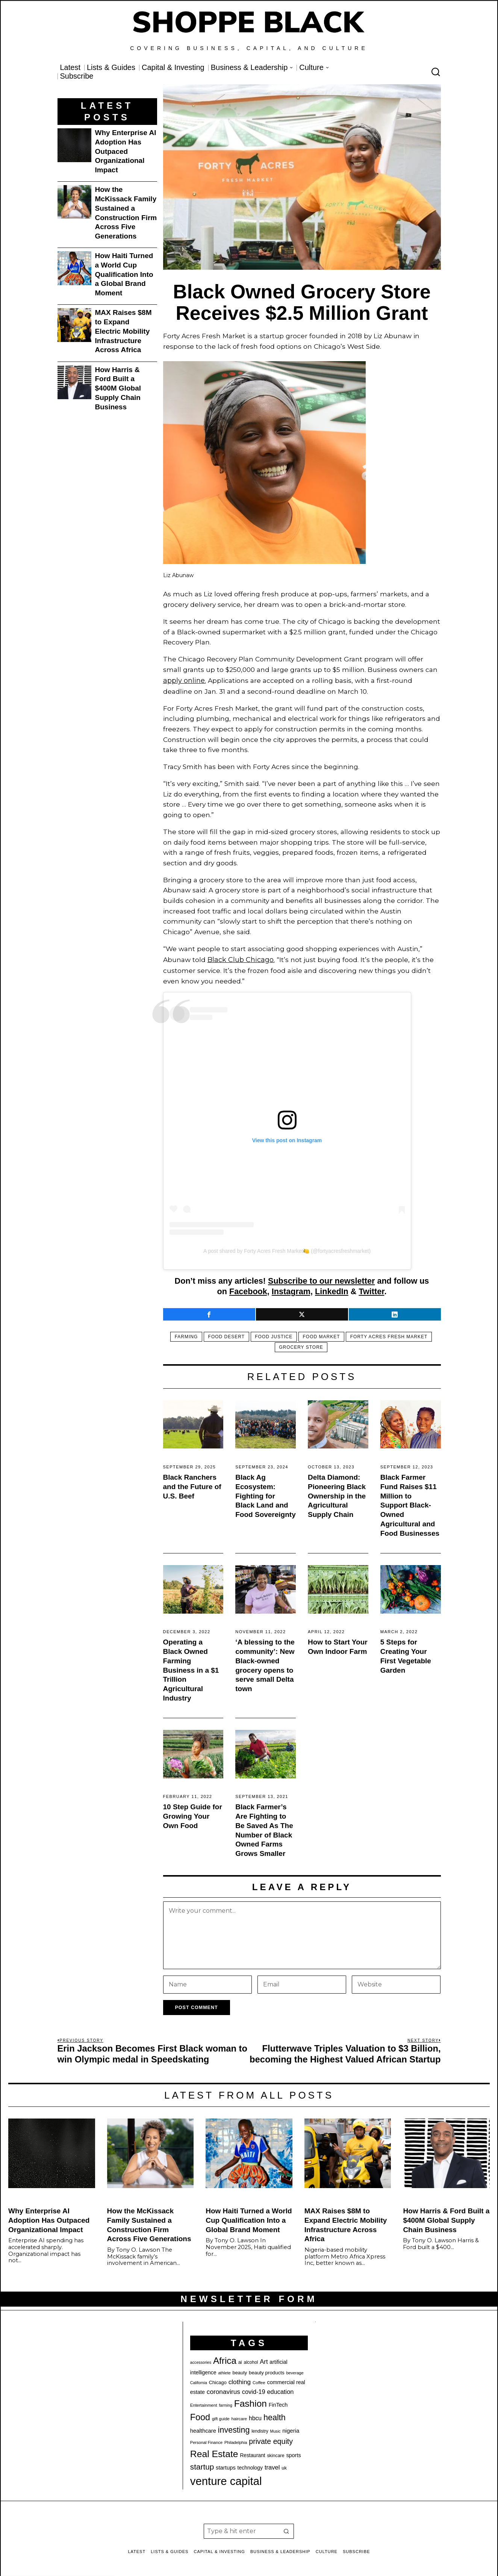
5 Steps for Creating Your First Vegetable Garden (405, 1654)
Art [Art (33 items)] (264, 2359)
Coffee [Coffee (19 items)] (259, 2380)
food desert (224, 1334)
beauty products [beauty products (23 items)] (267, 2371)
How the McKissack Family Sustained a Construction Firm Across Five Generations (126, 212)
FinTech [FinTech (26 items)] (278, 2403)
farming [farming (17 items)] (225, 2403)
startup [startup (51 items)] (202, 2464)
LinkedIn (331, 1289)
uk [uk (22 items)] (284, 2466)
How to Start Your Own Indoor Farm (338, 1645)
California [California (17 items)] (198, 2380)
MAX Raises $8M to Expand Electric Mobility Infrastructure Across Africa (123, 331)
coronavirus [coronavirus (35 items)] (223, 2389)
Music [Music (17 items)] (275, 2429)
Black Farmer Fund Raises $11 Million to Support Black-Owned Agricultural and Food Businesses (409, 1503)
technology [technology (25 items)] (250, 2466)
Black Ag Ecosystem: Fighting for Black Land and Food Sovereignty (265, 1494)
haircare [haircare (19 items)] (239, 2416)
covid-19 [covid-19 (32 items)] (253, 2389)
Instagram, (292, 1289)
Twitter (371, 1289)
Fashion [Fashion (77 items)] (250, 2401)
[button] (286, 2528)
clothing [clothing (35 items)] (240, 2380)
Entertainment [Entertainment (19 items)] (203, 2403)
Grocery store (301, 1345)
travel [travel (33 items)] (272, 2465)
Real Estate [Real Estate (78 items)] (214, 2452)
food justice (273, 1334)
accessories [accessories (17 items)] (200, 2360)
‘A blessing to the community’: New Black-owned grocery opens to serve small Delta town (265, 1663)
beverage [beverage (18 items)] (294, 2371)
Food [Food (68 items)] (200, 2415)
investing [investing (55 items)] (234, 2427)
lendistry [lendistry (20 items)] (259, 2429)
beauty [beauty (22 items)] (240, 2371)
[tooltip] (209, 1312)
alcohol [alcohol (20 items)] (251, 2360)
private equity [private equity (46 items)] (271, 2439)
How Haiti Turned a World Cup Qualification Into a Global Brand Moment (124, 274)
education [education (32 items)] (280, 2389)
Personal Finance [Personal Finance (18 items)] (206, 2440)
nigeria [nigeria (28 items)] (290, 2428)
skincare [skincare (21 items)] (275, 2453)
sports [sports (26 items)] (293, 2453)
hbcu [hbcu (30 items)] (255, 2416)
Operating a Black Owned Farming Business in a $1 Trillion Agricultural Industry (191, 1668)
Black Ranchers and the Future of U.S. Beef (192, 1484)
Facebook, (249, 1289)
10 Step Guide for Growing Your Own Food (192, 1814)
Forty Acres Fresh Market (394, 1334)
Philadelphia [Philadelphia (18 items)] (235, 2440)
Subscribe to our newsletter (321, 1279)
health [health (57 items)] (274, 2415)
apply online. (184, 680)
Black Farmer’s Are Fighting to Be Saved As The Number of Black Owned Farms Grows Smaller (264, 1828)
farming (181, 1334)
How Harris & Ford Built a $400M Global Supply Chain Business (118, 388)
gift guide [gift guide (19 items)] (221, 2416)
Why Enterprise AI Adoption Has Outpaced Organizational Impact (125, 151)
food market (323, 1334)
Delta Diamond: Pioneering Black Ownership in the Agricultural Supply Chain (337, 1494)
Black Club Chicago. (239, 958)
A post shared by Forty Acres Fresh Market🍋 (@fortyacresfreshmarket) (287, 1249)
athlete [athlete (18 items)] (224, 2371)
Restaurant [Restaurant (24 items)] (252, 2453)
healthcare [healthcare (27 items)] (203, 2429)
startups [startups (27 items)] (226, 2466)
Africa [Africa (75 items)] (224, 2358)
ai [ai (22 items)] (240, 2360)
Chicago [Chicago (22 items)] (218, 2380)
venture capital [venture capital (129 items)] (226, 2479)
